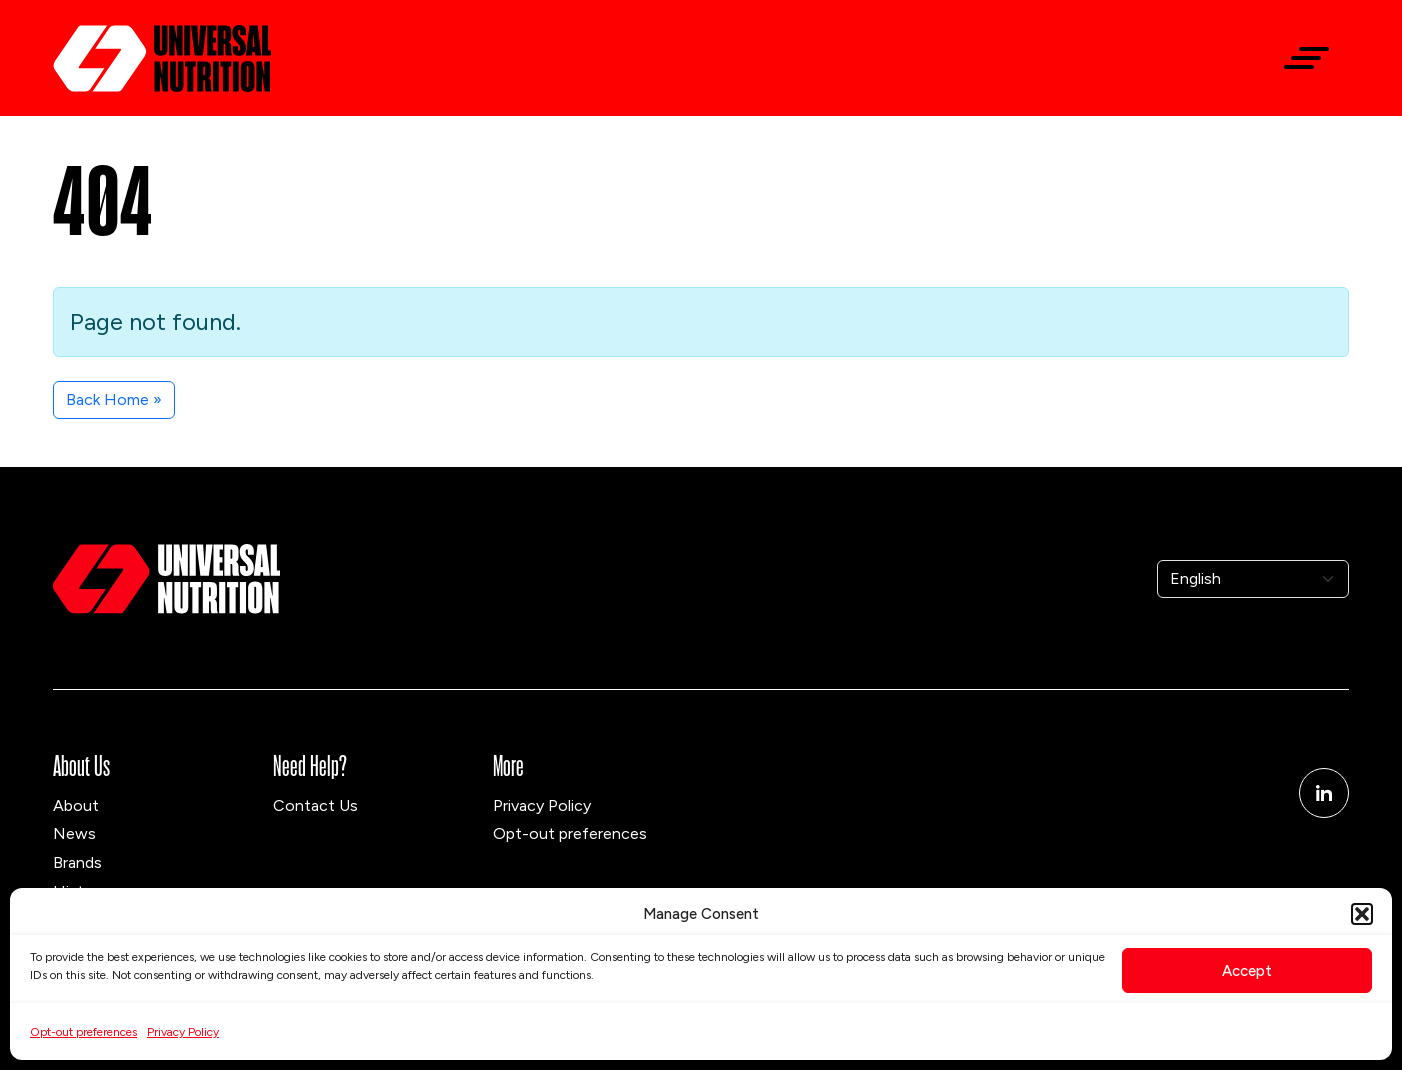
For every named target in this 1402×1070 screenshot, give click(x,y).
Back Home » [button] (114, 399)
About (76, 805)
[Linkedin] (1324, 793)
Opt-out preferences (83, 1032)
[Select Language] (1253, 579)
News (74, 833)
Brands (77, 862)
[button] (1362, 914)
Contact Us (315, 805)
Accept (1247, 971)
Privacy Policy (183, 1032)
